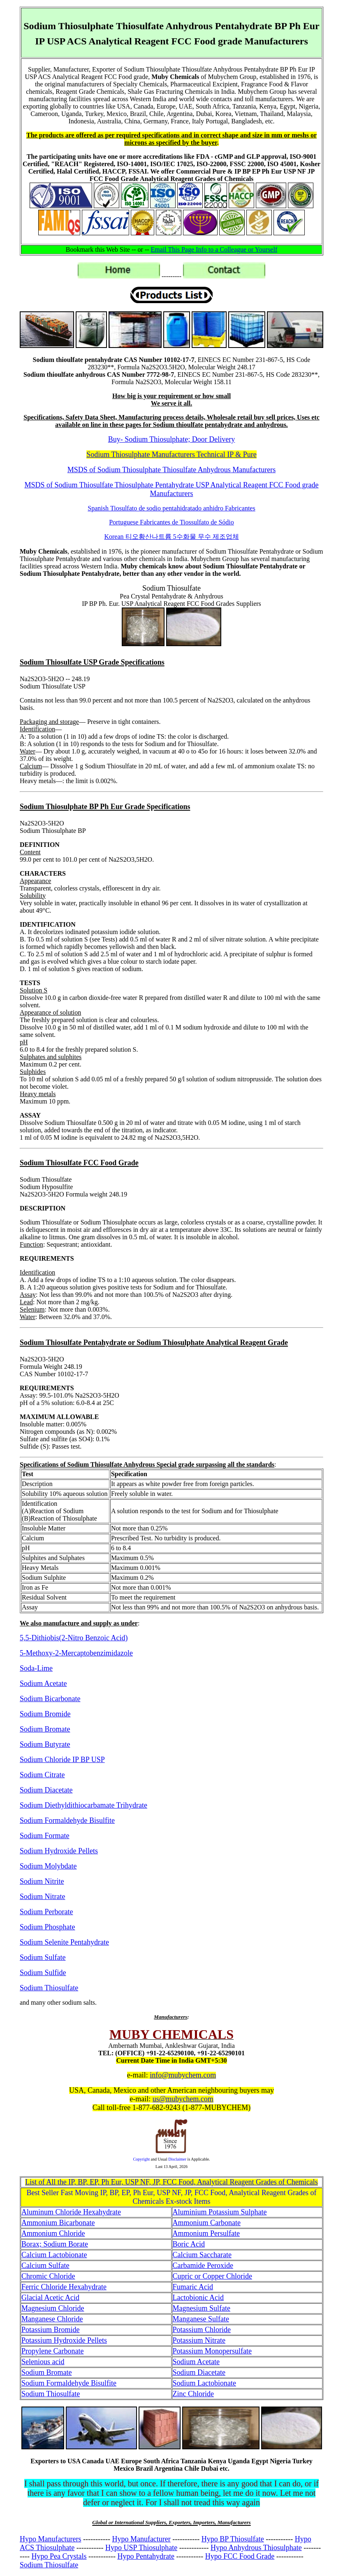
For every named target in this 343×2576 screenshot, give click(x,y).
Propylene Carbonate (52, 2351)
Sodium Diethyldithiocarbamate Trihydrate (83, 1805)
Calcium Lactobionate (54, 2255)
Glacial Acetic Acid (50, 2297)
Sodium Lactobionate (204, 2383)
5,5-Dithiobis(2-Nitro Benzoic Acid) (73, 1638)
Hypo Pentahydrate (145, 2556)
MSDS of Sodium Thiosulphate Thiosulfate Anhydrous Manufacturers (171, 470)
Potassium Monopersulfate (212, 2351)
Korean (171, 536)
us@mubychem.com (183, 2099)
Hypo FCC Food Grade (240, 2556)
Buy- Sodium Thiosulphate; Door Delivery (171, 439)
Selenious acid (42, 2362)
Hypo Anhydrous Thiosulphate (256, 2548)
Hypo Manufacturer (141, 2539)
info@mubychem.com (183, 2075)
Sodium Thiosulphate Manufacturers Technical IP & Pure (171, 454)
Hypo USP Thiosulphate (141, 2548)
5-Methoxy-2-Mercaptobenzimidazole (76, 1653)
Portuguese (171, 522)
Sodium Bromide (45, 1714)
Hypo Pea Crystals (58, 2556)
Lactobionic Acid (198, 2297)
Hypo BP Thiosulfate (233, 2539)
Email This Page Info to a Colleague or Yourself (214, 249)
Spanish (171, 508)
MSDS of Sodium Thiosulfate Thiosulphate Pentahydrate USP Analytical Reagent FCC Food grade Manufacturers (171, 489)
